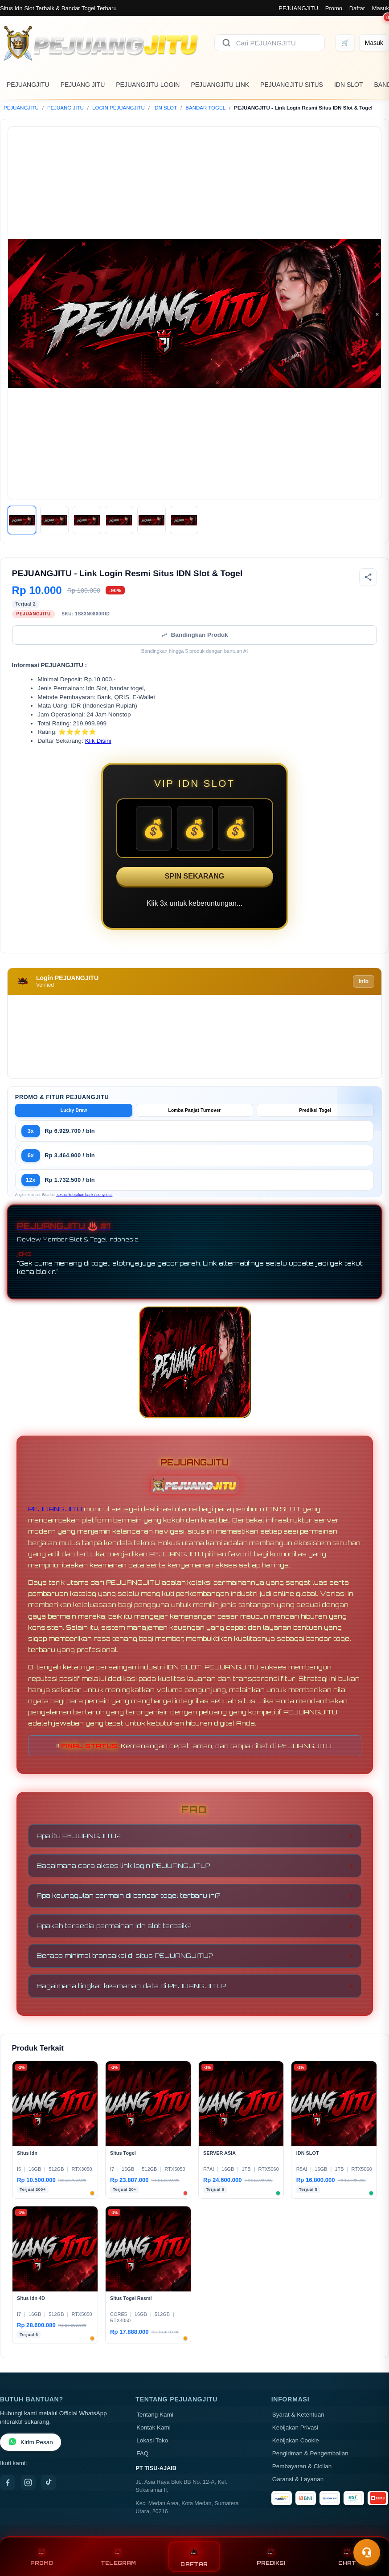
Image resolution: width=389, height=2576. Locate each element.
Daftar (357, 8)
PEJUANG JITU (83, 84)
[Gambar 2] (54, 520)
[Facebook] (7, 2482)
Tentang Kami (154, 2414)
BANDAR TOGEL (205, 107)
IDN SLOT (348, 84)
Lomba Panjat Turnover (194, 1110)
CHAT (347, 2556)
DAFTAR (194, 2557)
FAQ (142, 2453)
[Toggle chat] (366, 2552)
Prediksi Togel (315, 1110)
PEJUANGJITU (298, 8)
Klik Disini (98, 740)
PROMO (41, 2556)
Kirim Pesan (30, 2442)
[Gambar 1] (22, 520)
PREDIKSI (271, 2556)
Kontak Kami (153, 2427)
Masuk (380, 8)
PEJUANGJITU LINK (220, 84)
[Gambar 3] (87, 520)
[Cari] (226, 42)
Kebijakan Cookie (295, 2440)
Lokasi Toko (152, 2440)
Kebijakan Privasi (295, 2427)
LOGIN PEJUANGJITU (118, 107)
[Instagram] (28, 2482)
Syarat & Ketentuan (298, 2414)
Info (364, 981)
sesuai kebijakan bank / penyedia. (84, 1194)
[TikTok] (48, 2482)
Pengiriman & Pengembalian (310, 2453)
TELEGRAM (118, 2556)
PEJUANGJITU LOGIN (148, 84)
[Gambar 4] (119, 520)
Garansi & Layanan (298, 2479)
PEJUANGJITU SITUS (291, 84)
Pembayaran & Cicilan (302, 2466)
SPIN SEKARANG (194, 876)
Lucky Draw (74, 1110)
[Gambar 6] (184, 520)
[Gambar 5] (151, 520)
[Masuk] (374, 42)
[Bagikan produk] (368, 577)
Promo (333, 8)
